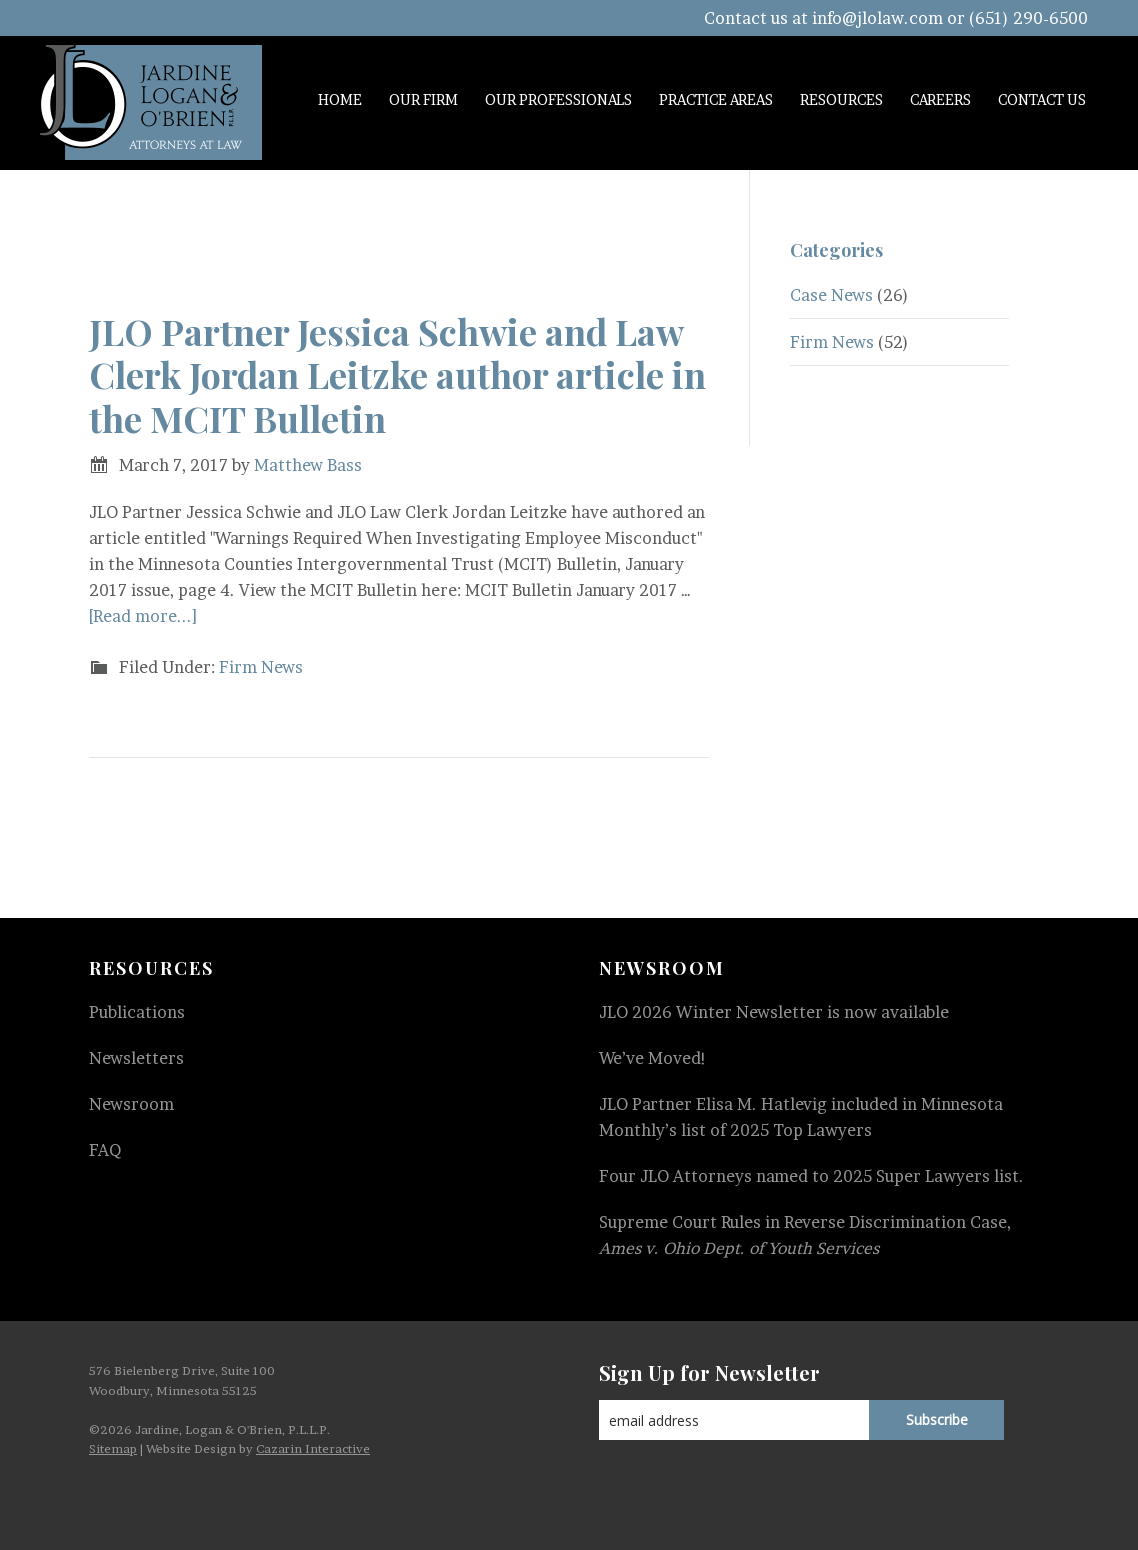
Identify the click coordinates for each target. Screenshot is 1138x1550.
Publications (137, 1012)
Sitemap (113, 1448)
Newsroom (131, 1104)
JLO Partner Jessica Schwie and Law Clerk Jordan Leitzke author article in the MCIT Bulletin (397, 374)
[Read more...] (143, 616)
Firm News (261, 667)
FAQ (105, 1150)
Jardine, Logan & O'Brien (151, 102)
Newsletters (136, 1058)
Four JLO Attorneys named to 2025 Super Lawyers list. (811, 1176)
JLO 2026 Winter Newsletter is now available (774, 1012)
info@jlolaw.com (877, 18)
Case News (831, 295)
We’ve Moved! (653, 1058)
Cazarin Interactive (313, 1448)
